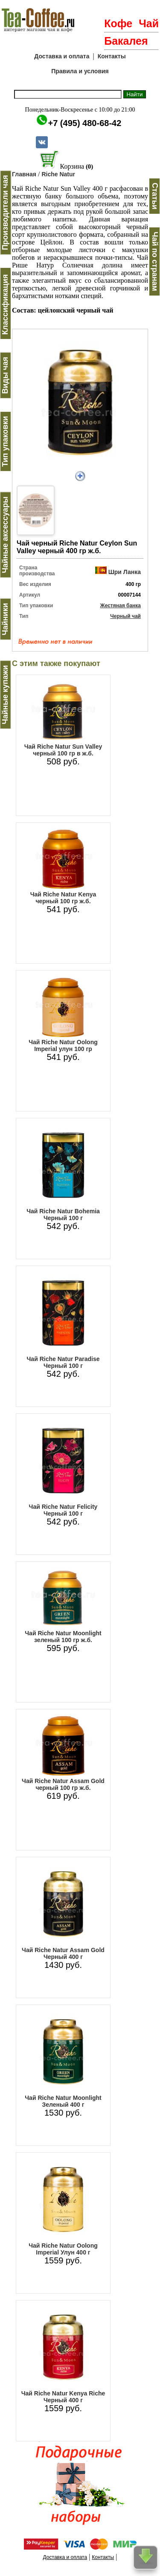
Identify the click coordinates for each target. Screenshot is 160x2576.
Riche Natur (58, 174)
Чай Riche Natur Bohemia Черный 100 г (63, 1214)
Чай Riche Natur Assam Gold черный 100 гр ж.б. (63, 1784)
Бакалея (126, 41)
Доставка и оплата (61, 56)
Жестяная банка (120, 606)
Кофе (118, 23)
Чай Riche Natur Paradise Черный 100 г (63, 1362)
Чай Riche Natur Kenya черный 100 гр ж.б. (63, 898)
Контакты (112, 56)
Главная (24, 174)
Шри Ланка (124, 572)
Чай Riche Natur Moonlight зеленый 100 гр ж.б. (63, 1636)
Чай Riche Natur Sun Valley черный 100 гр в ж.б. (63, 750)
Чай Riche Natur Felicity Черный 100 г (63, 1510)
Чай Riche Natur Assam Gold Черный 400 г (63, 1953)
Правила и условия (80, 71)
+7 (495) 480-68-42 (85, 123)
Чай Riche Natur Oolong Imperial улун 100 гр (63, 1045)
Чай (149, 23)
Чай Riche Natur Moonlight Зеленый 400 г (63, 2101)
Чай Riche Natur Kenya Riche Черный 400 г (63, 2397)
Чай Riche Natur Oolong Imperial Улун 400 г (63, 2249)
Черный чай (125, 616)
